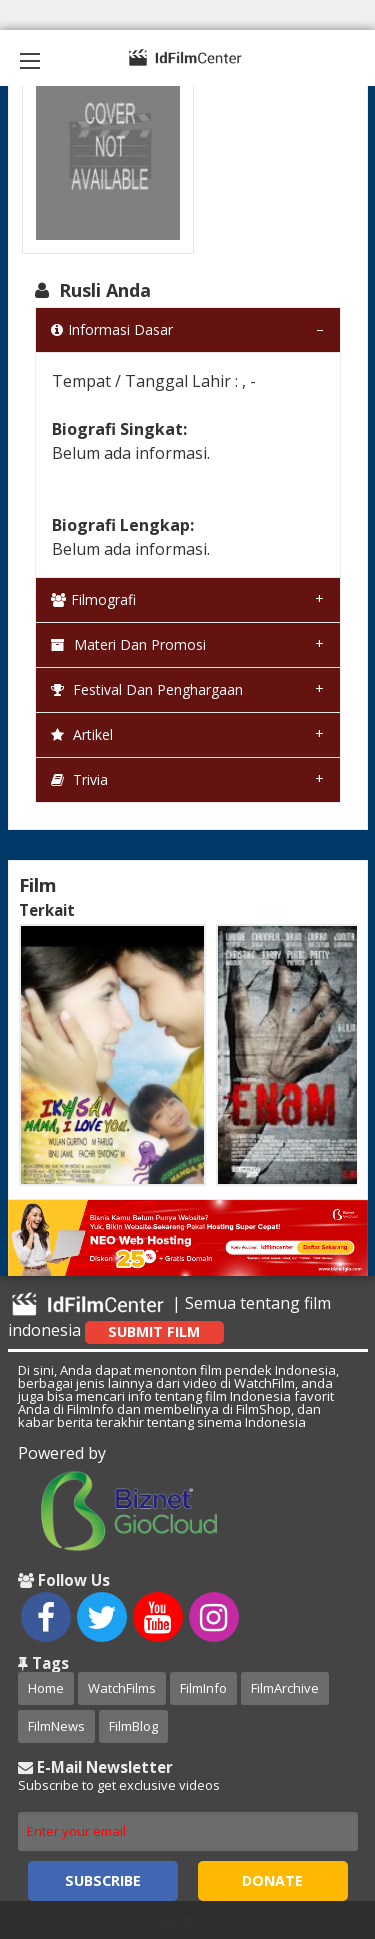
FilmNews (56, 1726)
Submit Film (154, 1331)
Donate (272, 1880)
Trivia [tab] (79, 779)
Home (46, 1688)
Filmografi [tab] (93, 599)
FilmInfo (203, 1688)
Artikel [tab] (82, 734)
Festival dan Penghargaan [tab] (147, 689)
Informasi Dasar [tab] (112, 329)
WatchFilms (122, 1688)
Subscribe (103, 1880)
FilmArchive (285, 1688)
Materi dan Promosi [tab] (128, 644)
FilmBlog (133, 1726)
